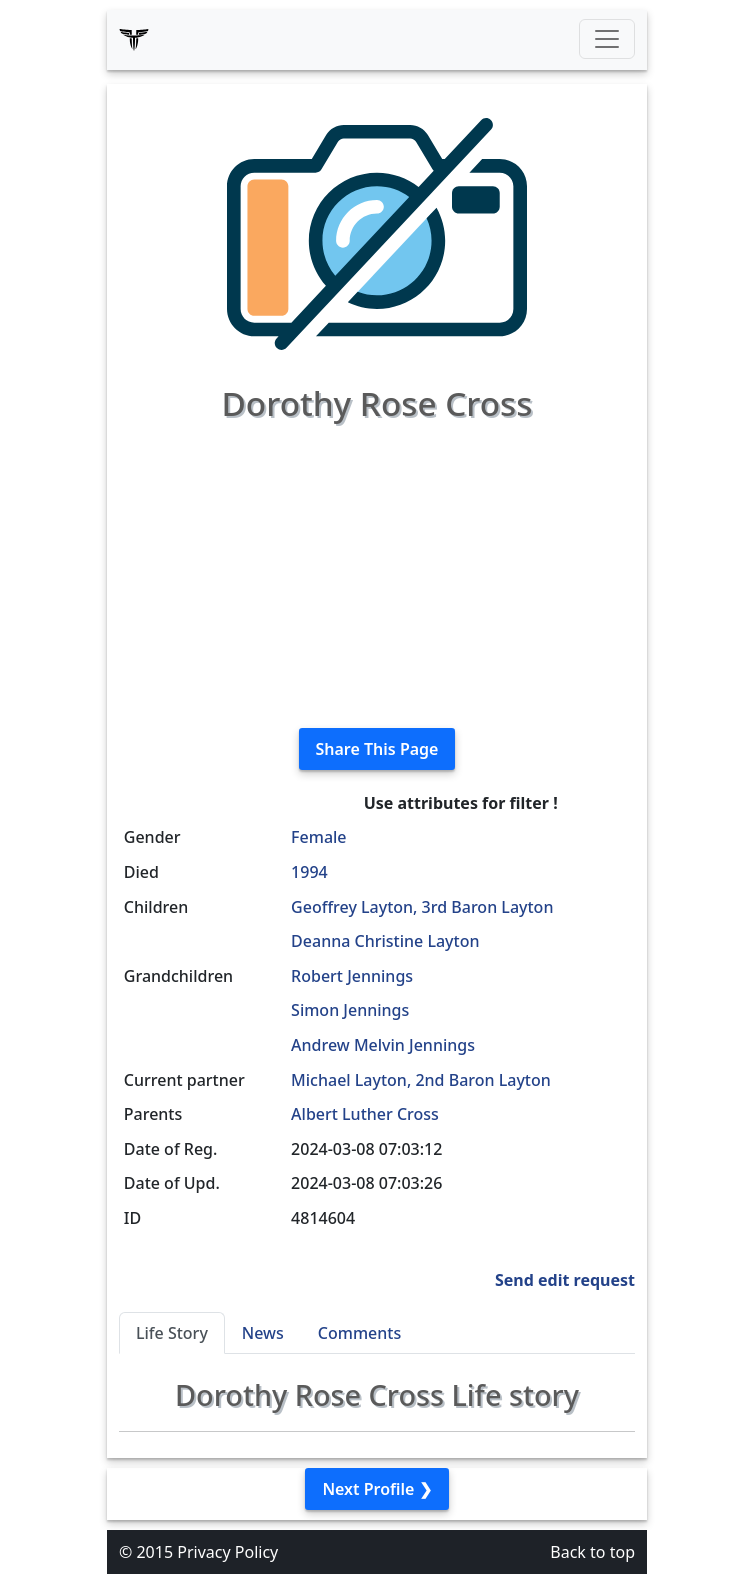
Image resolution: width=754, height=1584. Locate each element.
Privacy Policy (227, 1552)
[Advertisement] (377, 572)
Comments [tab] (359, 1333)
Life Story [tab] (172, 1333)
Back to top (592, 1552)
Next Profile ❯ (376, 1489)
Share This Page (377, 749)
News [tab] (263, 1333)
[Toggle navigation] (607, 39)
